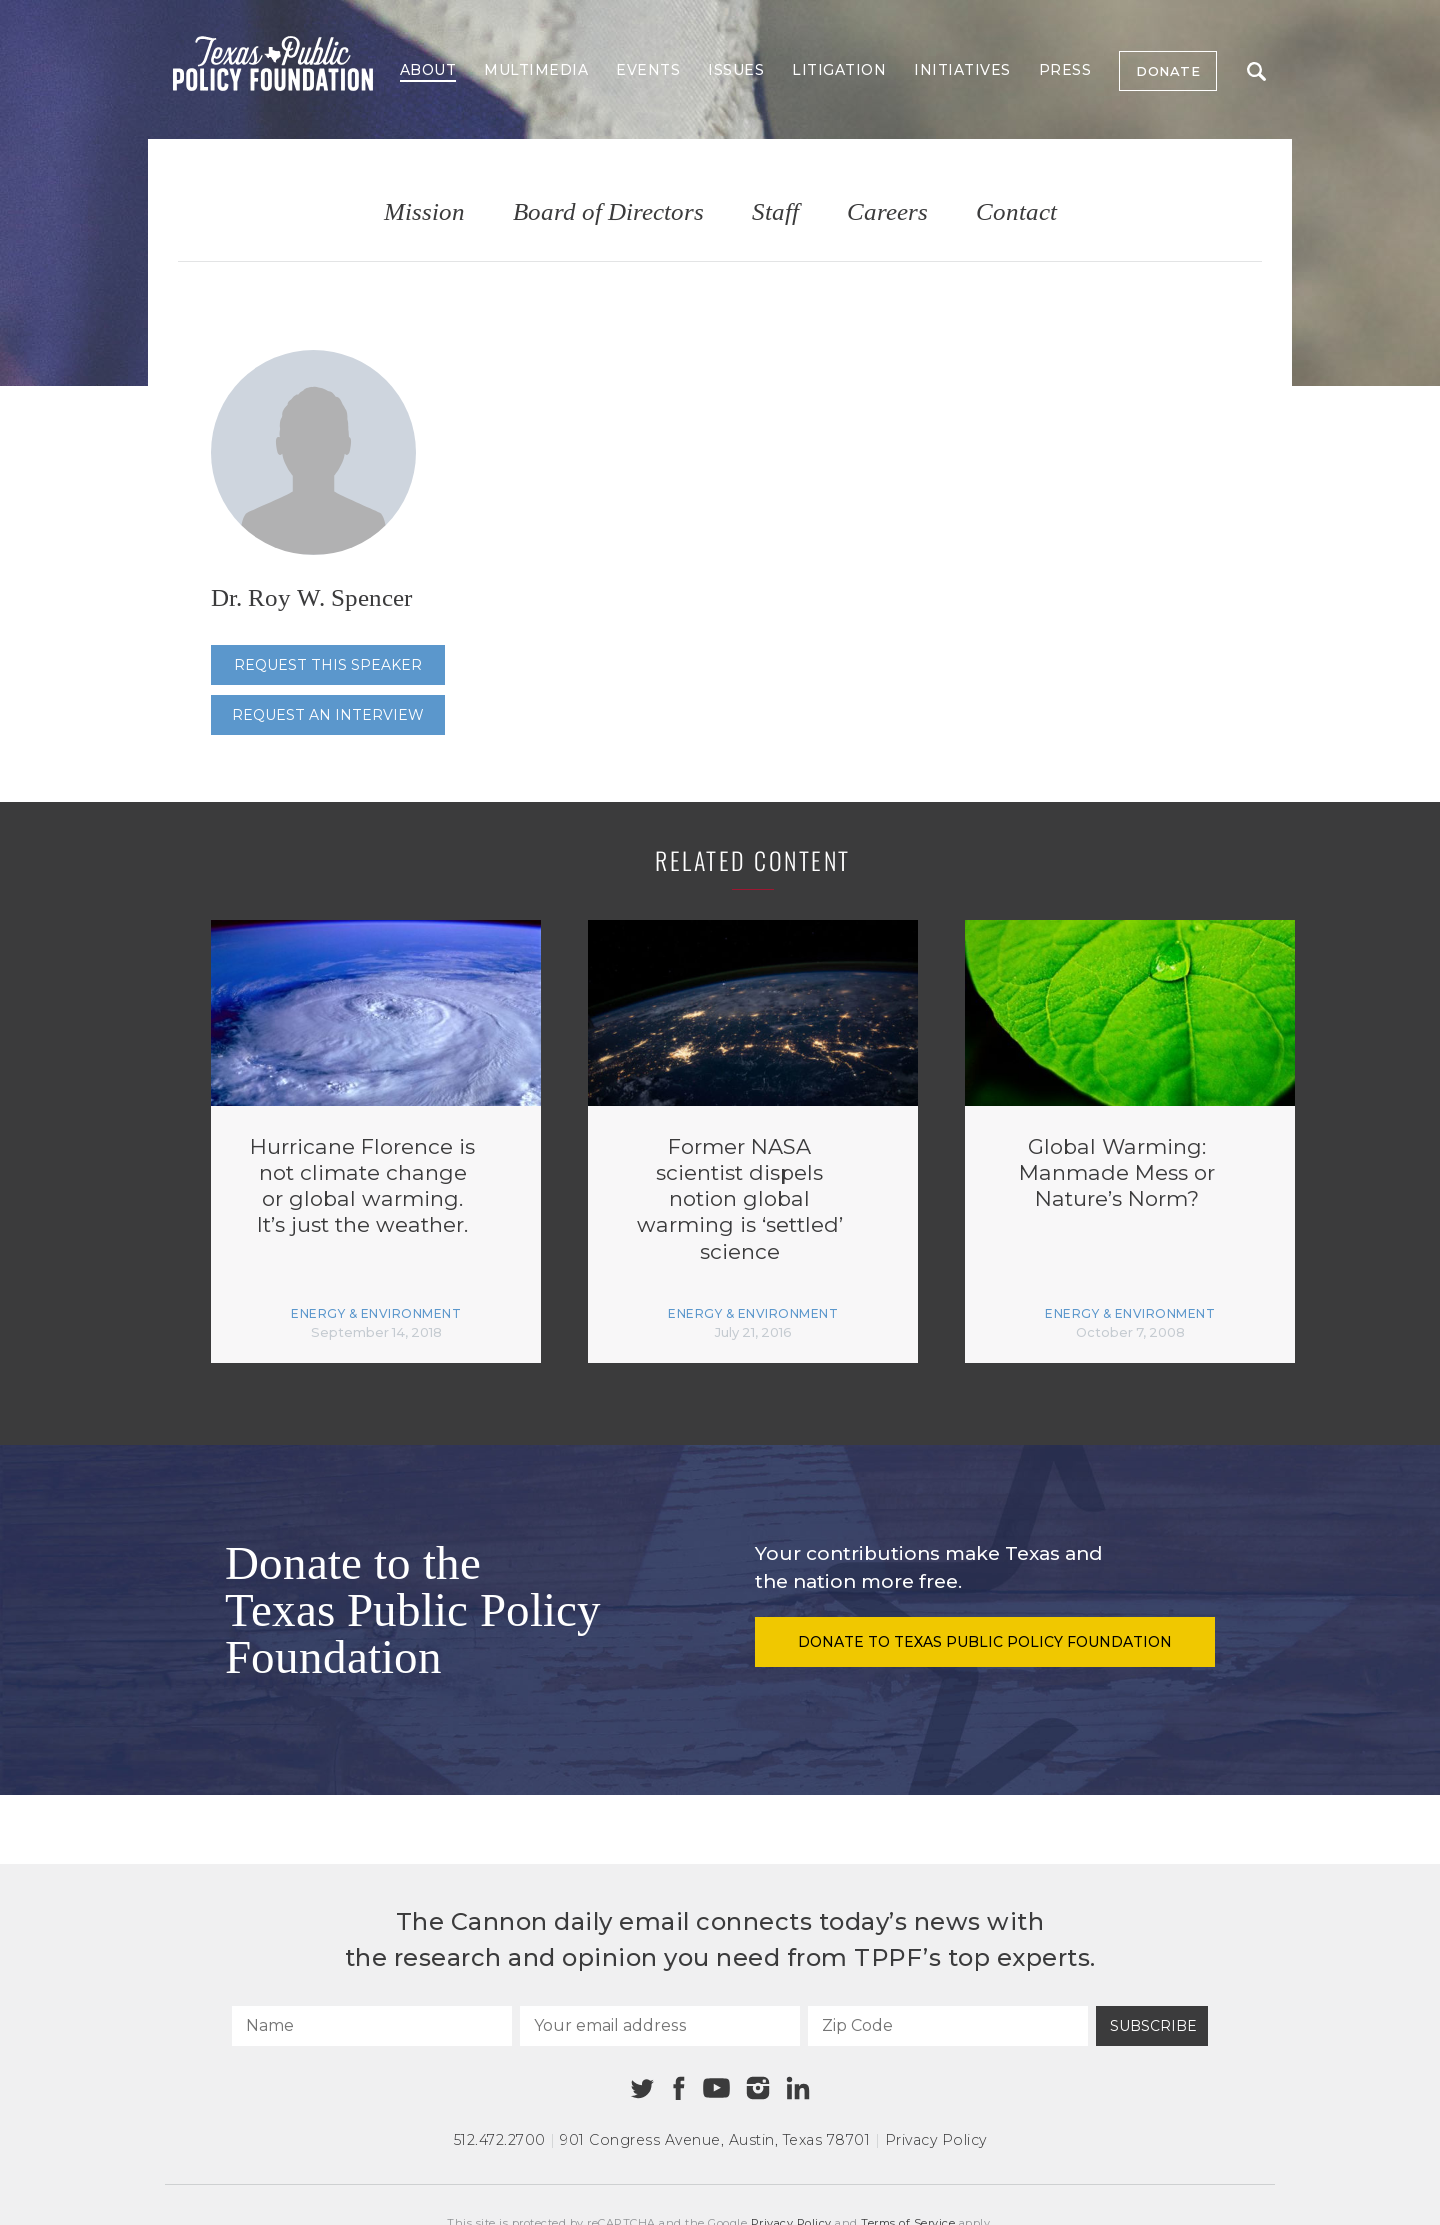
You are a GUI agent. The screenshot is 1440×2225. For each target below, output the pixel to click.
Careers (887, 212)
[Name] (372, 2026)
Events (648, 70)
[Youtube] (716, 2089)
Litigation (839, 70)
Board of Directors (608, 212)
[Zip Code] (948, 2026)
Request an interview (328, 715)
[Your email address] (660, 2026)
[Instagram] (758, 2088)
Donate (1168, 71)
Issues (736, 70)
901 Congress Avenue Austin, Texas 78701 (715, 2140)
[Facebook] (679, 2088)
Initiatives (962, 70)
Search (1256, 71)
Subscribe (1153, 2026)
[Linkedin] (798, 2088)
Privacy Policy (936, 2140)
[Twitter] (642, 2088)
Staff (775, 212)
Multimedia (536, 70)
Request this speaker (328, 665)
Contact (1016, 212)
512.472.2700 (500, 2140)
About (428, 70)
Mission (424, 212)
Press (1065, 70)
